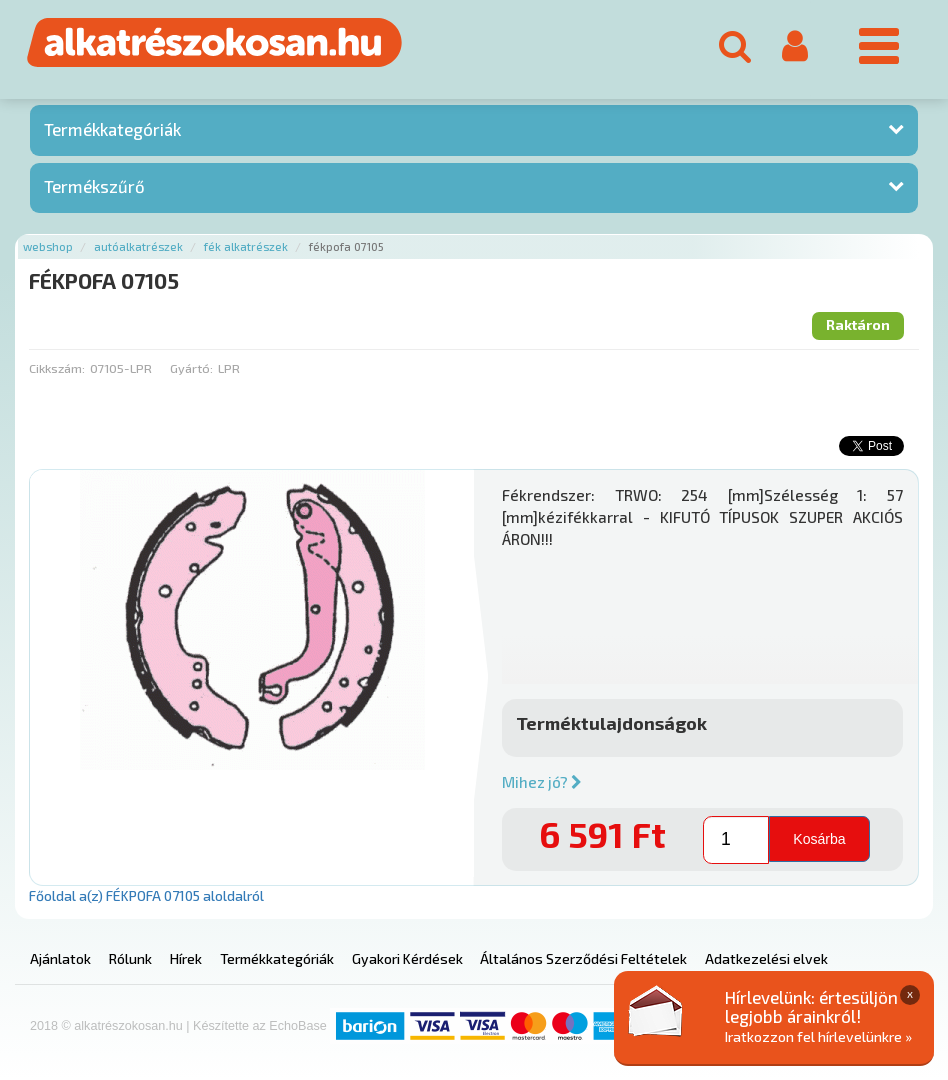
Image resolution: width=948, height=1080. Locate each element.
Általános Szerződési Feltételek (583, 958)
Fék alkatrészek (246, 246)
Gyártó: (191, 368)
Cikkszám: (57, 368)
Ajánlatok (60, 958)
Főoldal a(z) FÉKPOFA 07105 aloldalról (146, 895)
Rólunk (130, 958)
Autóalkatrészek (138, 246)
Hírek (186, 958)
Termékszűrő (94, 186)
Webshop (48, 246)
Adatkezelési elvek (766, 958)
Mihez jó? (542, 782)
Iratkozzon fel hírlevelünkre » (818, 1036)
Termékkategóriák (112, 129)
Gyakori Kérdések (407, 958)
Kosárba (819, 838)
